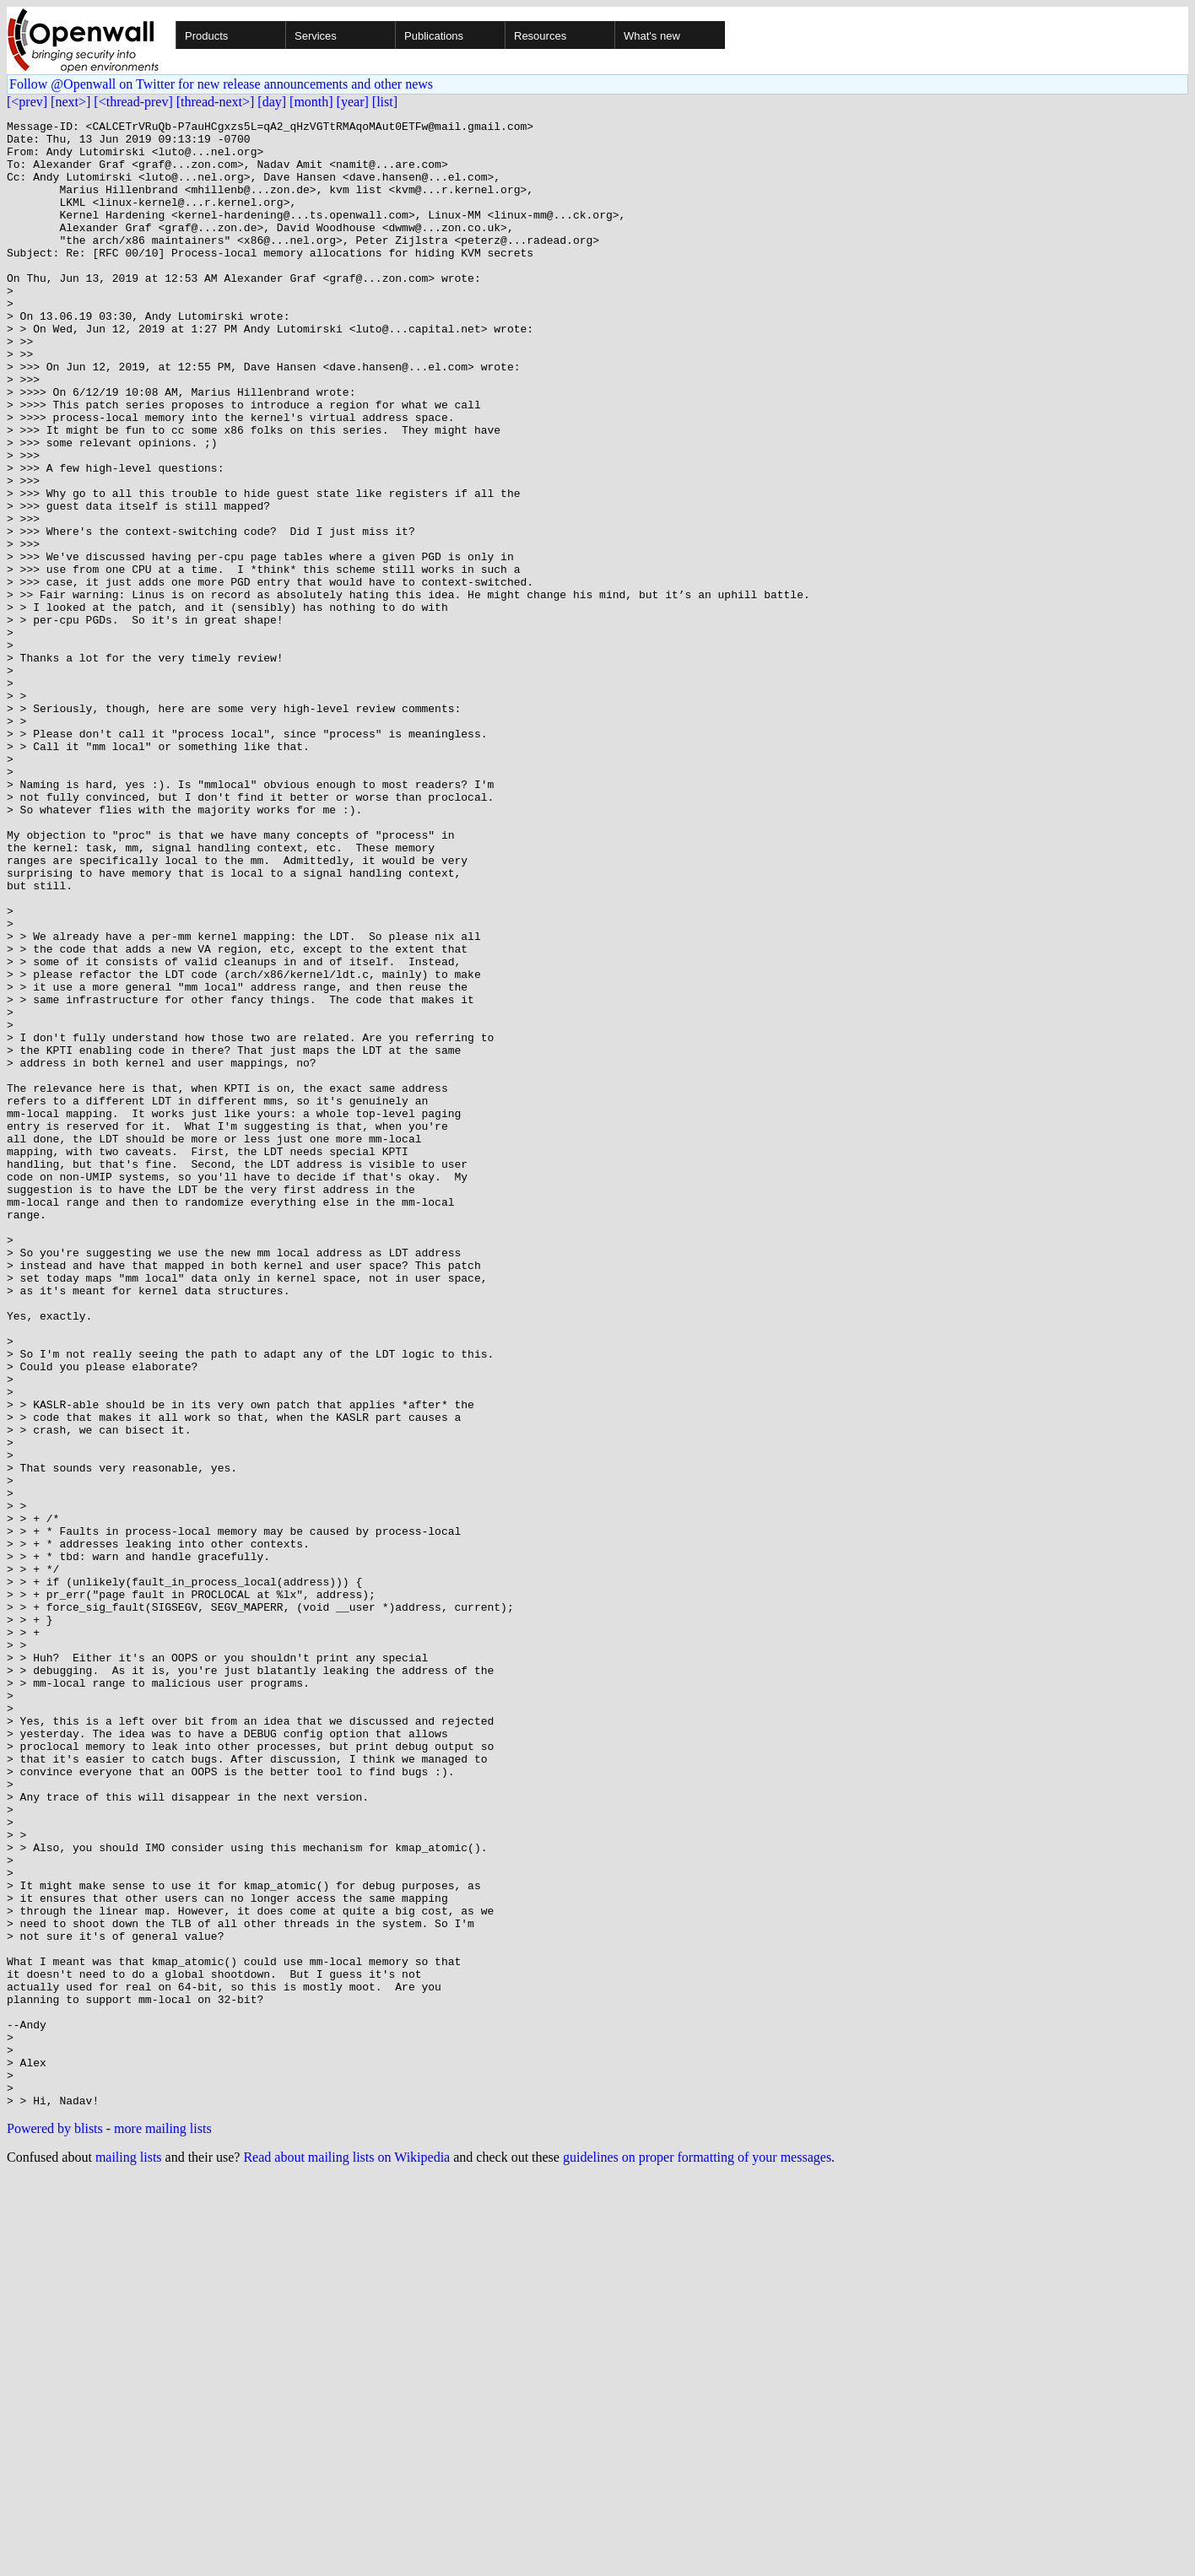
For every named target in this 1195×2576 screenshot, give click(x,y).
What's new (652, 36)
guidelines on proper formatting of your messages (697, 2554)
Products (206, 36)
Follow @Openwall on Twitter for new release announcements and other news (221, 84)
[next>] (70, 102)
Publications (433, 36)
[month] (311, 102)
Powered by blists (55, 2526)
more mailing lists (163, 2526)
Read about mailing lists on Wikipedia (346, 2554)
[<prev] (27, 102)
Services (316, 36)
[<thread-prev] (133, 102)
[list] (384, 102)
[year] (353, 102)
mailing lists (128, 2554)
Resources (540, 36)
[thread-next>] (215, 102)
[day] (271, 102)
